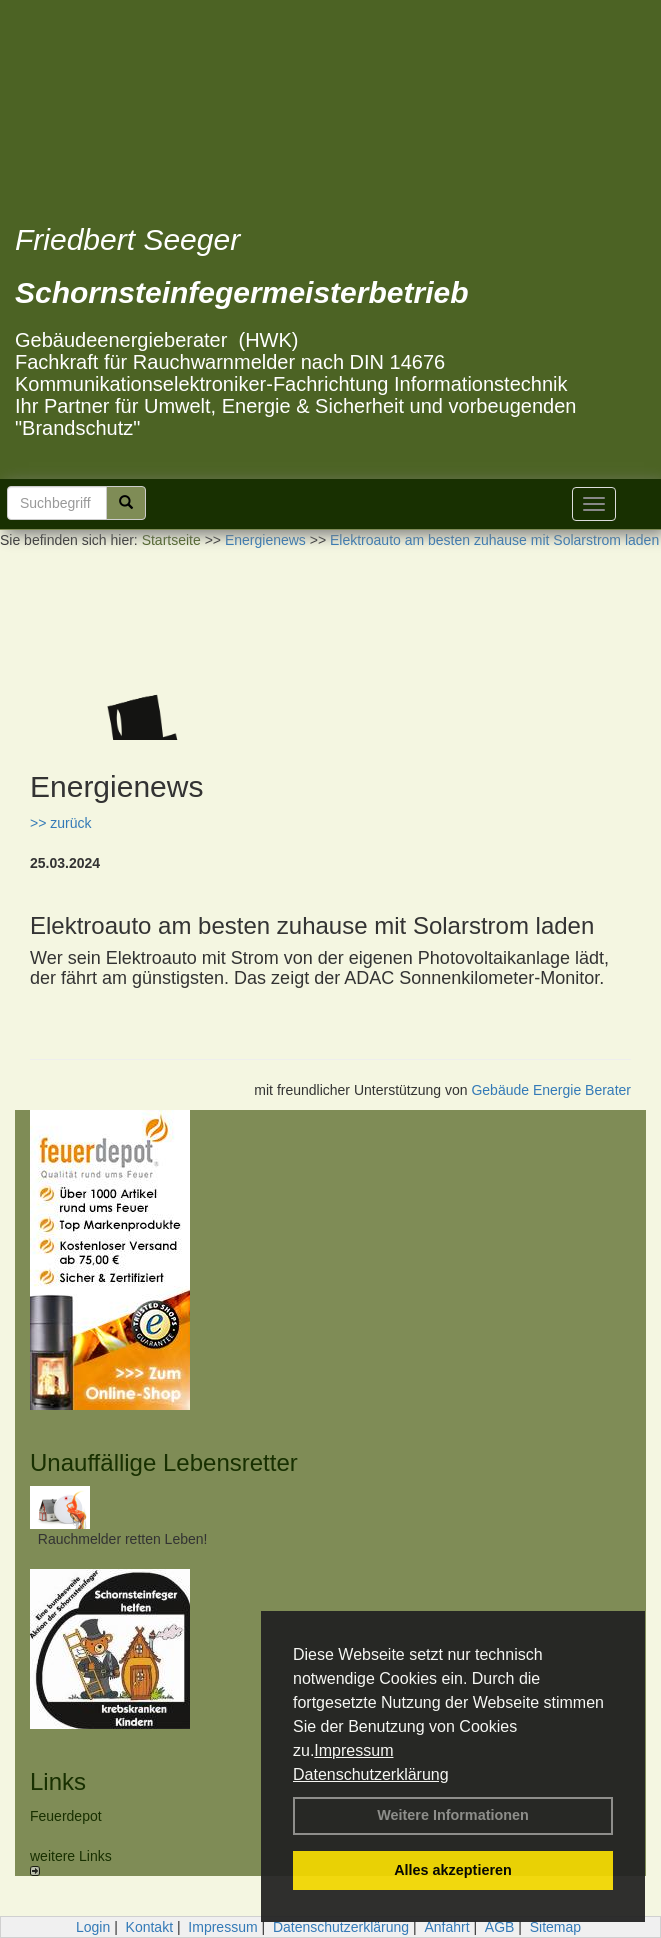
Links (58, 1781)
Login (93, 1927)
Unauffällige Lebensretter (164, 1462)
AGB (500, 1927)
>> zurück (60, 823)
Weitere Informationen (453, 1815)
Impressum (353, 1750)
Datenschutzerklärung (371, 1774)
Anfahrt (446, 1927)
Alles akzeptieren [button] (453, 1870)
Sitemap (555, 1927)
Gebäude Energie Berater (551, 1090)
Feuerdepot (66, 1816)
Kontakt (149, 1927)
